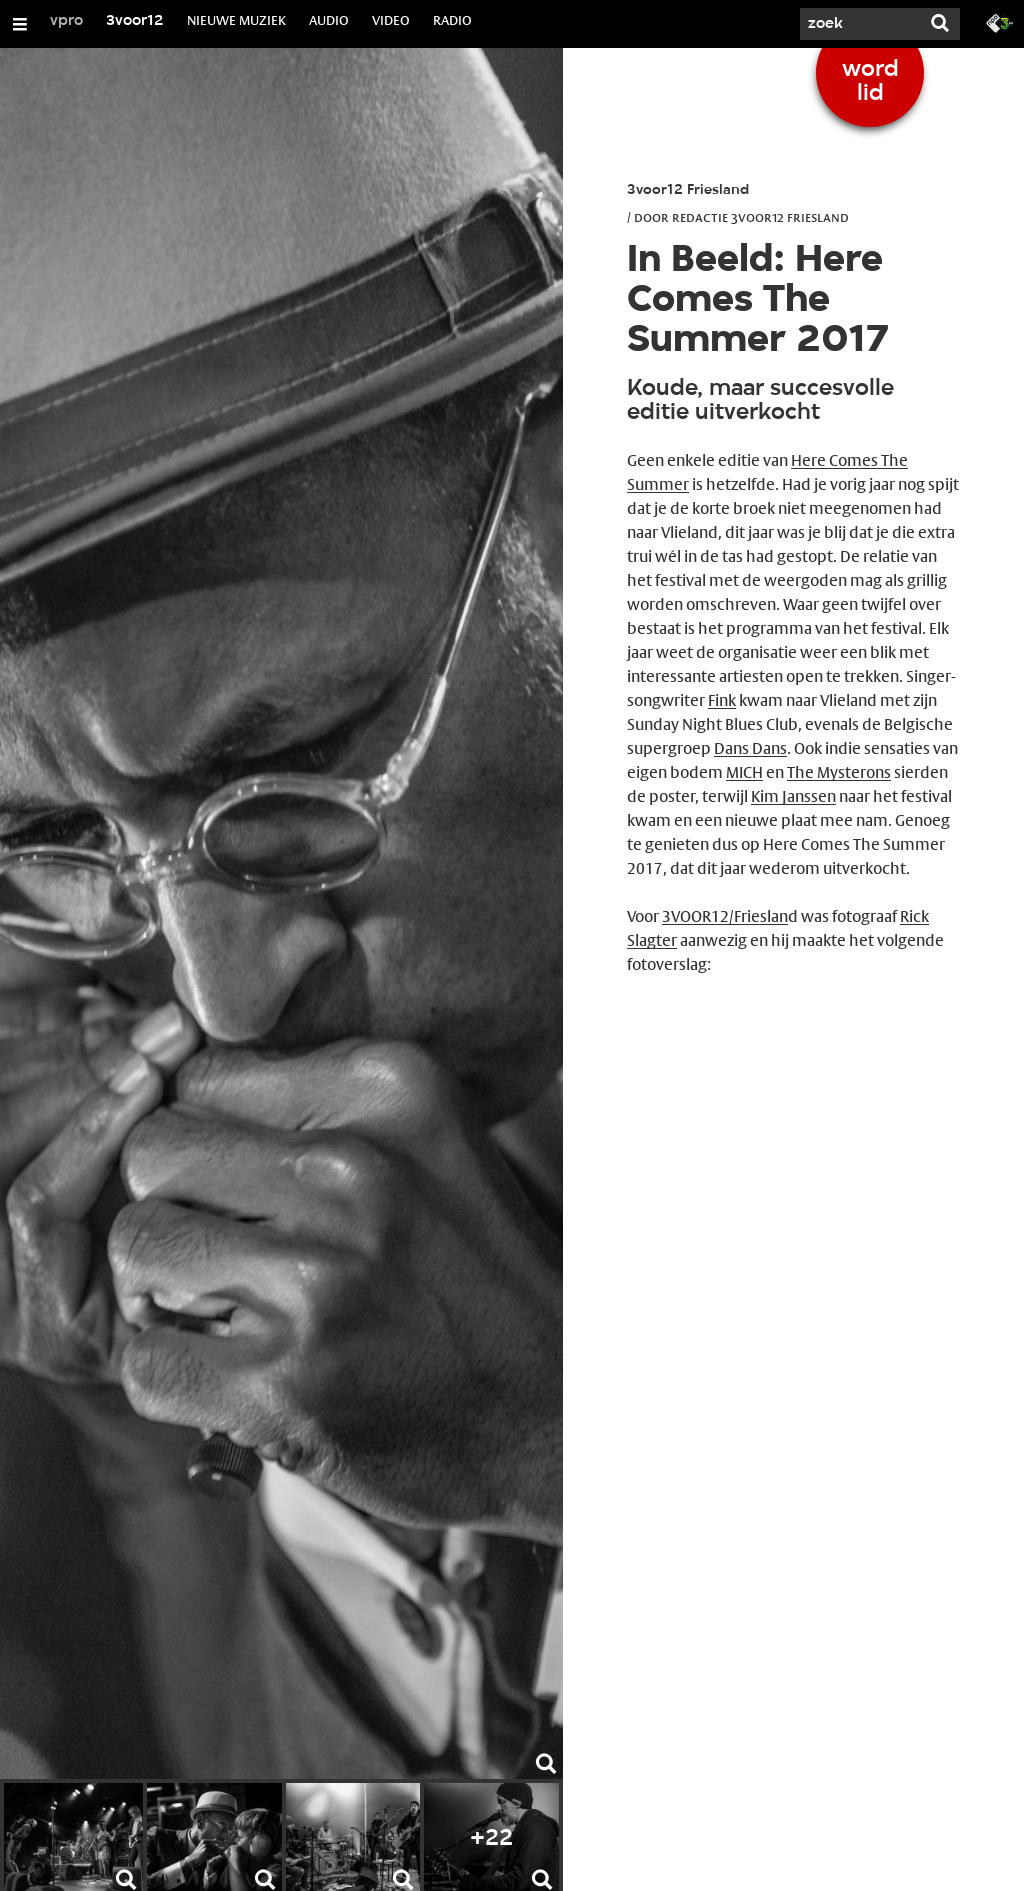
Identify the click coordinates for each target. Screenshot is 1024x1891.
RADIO (452, 20)
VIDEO (391, 20)
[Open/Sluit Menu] (20, 24)
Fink (722, 700)
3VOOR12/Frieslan (725, 916)
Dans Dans (750, 748)
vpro (66, 21)
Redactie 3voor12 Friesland (760, 217)
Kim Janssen (793, 796)
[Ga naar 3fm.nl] (1000, 22)
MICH (744, 772)
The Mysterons (839, 772)
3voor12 (135, 21)
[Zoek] (860, 24)
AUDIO (329, 20)
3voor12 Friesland (688, 190)
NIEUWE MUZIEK (236, 20)
